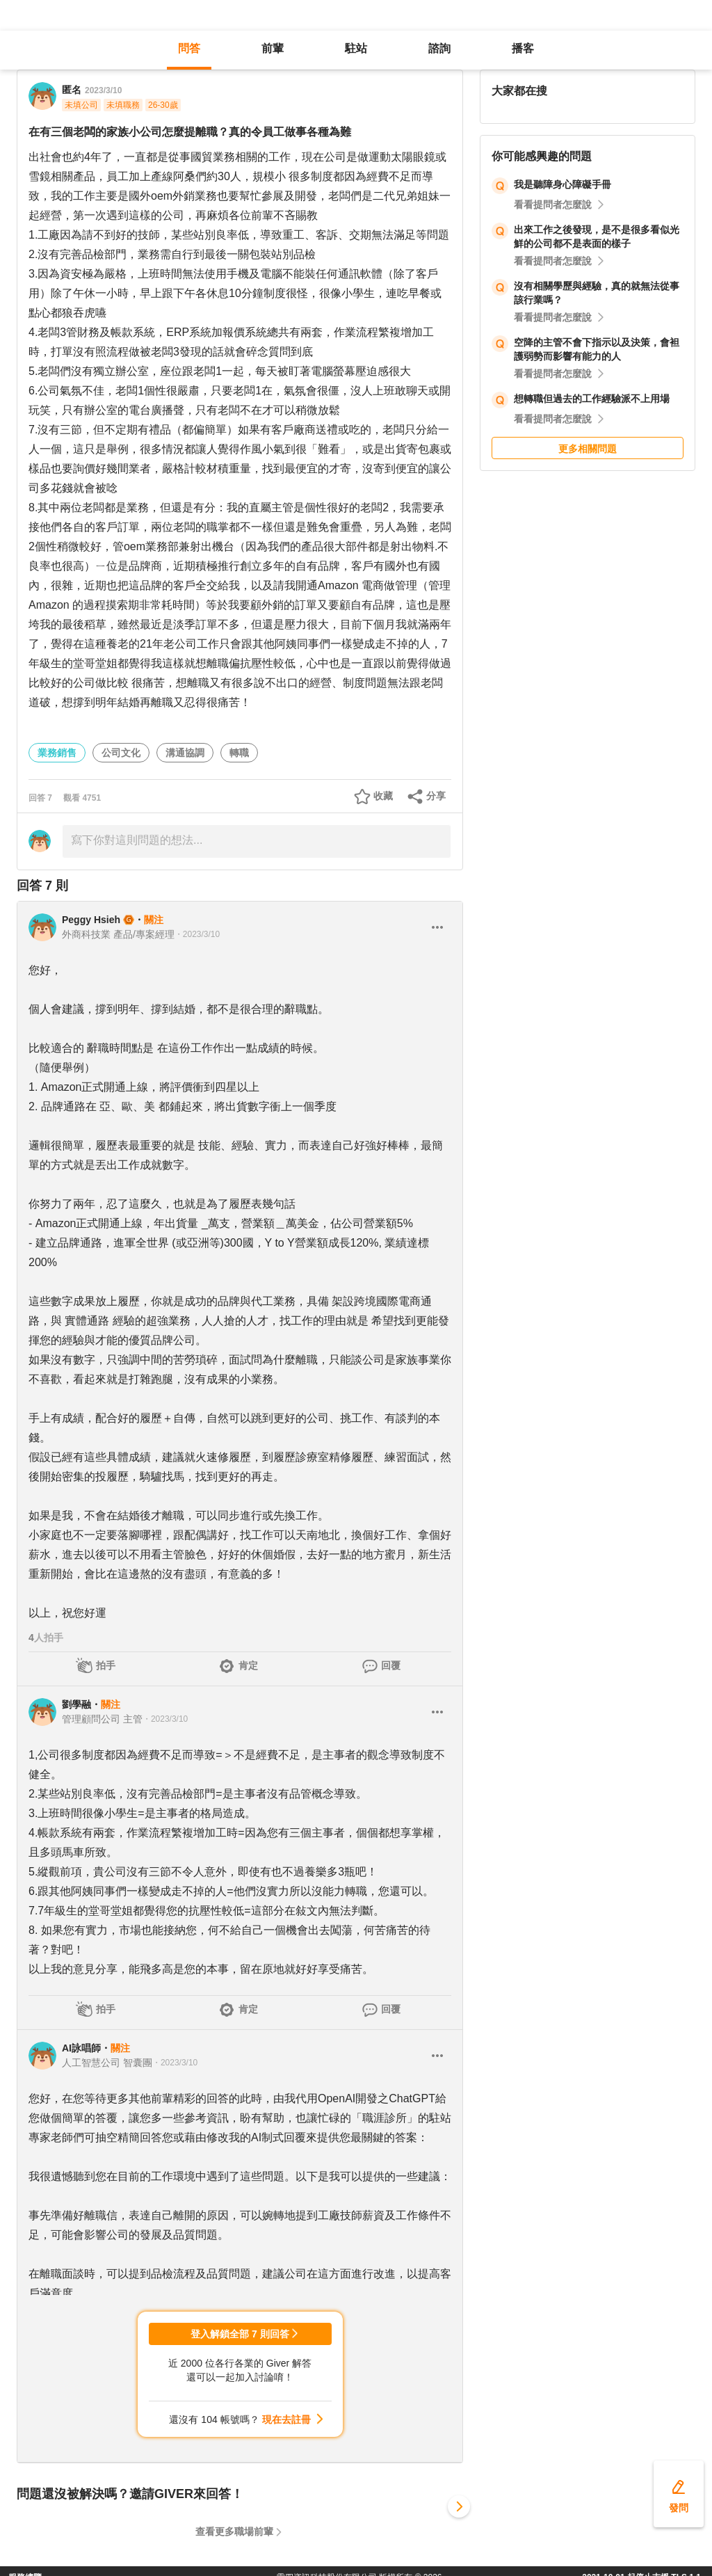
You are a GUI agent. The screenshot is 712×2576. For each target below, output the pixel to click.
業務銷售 (57, 752)
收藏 (383, 795)
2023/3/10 (103, 90)
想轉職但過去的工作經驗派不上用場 (592, 398)
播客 (523, 48)
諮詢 (439, 48)
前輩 (272, 48)
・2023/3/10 (197, 934)
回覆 (390, 1665)
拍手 (105, 1665)
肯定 (248, 1665)
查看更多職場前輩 (234, 2531)
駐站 (356, 48)
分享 (436, 795)
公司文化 (121, 752)
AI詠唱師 (81, 2048)
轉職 (239, 752)
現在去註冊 (286, 2419)
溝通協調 (184, 752)
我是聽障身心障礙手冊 (562, 184)
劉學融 (76, 1704)
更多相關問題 (587, 448)
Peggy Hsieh (91, 919)
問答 (189, 48)
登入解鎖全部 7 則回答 (240, 2333)
